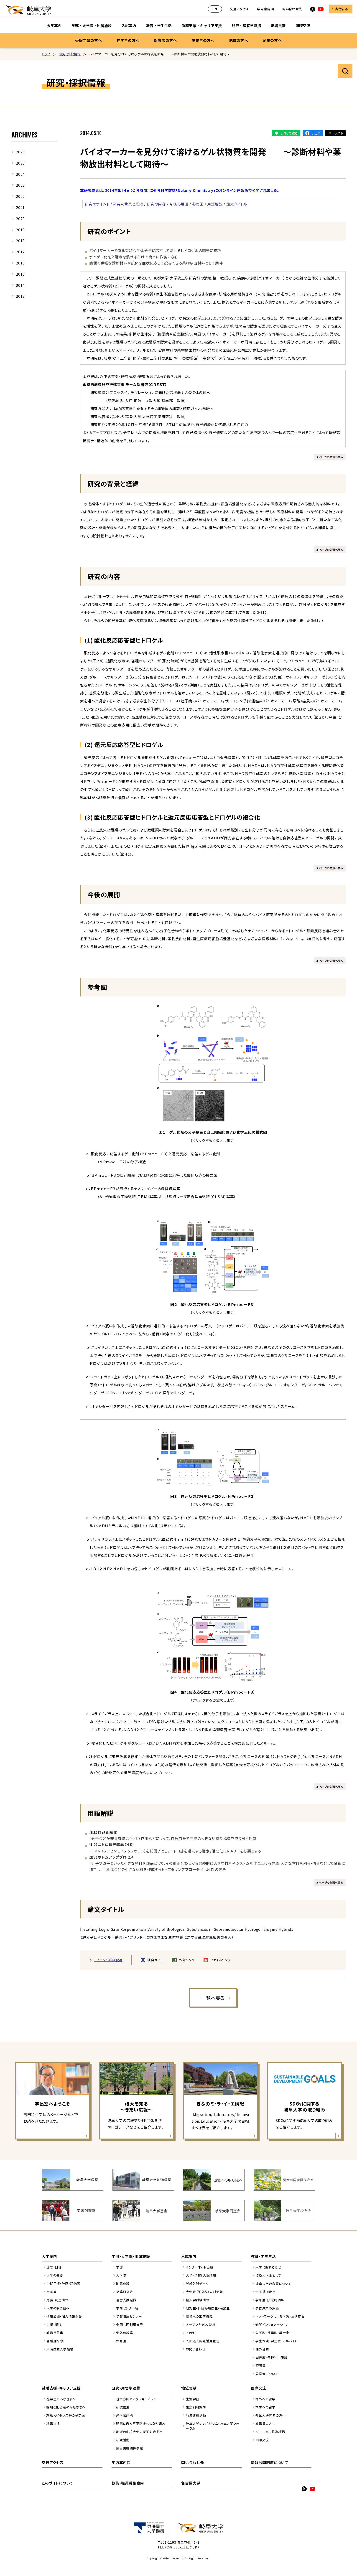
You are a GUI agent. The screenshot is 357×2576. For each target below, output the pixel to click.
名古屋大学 (190, 2483)
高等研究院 (124, 2291)
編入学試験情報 (197, 2300)
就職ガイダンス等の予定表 (65, 2415)
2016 (20, 263)
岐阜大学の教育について (273, 2283)
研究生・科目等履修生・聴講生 (208, 2308)
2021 (20, 207)
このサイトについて (57, 2483)
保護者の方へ (165, 40)
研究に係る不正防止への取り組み (141, 2423)
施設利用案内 (196, 2407)
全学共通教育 (265, 2291)
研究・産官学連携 (126, 2388)
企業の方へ (272, 40)
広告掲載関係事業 (129, 2448)
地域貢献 (188, 2388)
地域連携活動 (196, 2415)
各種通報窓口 (56, 2341)
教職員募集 (54, 2332)
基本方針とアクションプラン (136, 2399)
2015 (20, 274)
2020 (20, 218)
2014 (20, 285)
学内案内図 (265, 9)
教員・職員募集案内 (128, 2483)
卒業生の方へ (202, 40)
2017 (20, 251)
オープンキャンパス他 (201, 2324)
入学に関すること (268, 2267)
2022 (20, 196)
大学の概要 (54, 2275)
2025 (20, 163)
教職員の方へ (265, 2423)
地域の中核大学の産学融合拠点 (139, 2431)
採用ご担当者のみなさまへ (66, 2407)
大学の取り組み (57, 2308)
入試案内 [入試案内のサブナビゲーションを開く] (129, 25)
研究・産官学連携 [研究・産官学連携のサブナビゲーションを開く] (246, 25)
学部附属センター (129, 2316)
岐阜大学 (28, 10)
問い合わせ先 (292, 9)
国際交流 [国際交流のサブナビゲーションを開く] (303, 25)
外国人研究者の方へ (270, 2415)
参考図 (198, 204)
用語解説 (214, 204)
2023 (20, 185)
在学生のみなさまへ (61, 2399)
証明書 (260, 2365)
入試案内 (188, 2256)
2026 (20, 152)
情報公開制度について (269, 2462)
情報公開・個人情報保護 (64, 2316)
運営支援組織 (126, 2300)
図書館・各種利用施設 (271, 2357)
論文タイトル (236, 204)
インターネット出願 (199, 2267)
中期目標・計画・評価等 (63, 2283)
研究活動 (123, 2440)
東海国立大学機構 (59, 2349)
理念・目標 (54, 2267)
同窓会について (266, 2373)
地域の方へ (238, 40)
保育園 (121, 2341)
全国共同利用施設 (129, 2324)
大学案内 (49, 2256)
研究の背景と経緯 (128, 204)
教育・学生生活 (263, 2256)
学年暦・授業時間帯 (269, 2300)
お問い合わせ (195, 2349)
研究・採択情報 (70, 54)
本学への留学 (265, 2407)
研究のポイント (97, 204)
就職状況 (53, 2423)
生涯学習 (192, 2399)
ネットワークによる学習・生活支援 (280, 2316)
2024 (20, 174)
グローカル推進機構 (270, 2431)
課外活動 (262, 2349)
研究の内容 (156, 204)
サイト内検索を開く (345, 71)
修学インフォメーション (271, 2324)
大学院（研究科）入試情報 (204, 2291)
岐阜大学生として (268, 2275)
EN (215, 9)
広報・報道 (54, 2324)
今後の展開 (178, 204)
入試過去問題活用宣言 (202, 2341)
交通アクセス (239, 9)
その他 (190, 2332)
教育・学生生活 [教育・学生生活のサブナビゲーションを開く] (159, 25)
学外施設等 (124, 2332)
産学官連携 (124, 2415)
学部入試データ (197, 2283)
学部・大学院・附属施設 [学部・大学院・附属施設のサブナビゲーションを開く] (91, 25)
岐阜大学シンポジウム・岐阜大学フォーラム (212, 2426)
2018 (20, 240)
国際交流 (258, 2388)
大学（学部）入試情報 (201, 2275)
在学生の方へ (128, 40)
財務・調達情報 (57, 2300)
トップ (46, 54)
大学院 (121, 2275)
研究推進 (123, 2407)
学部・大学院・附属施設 (131, 2256)
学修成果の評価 (267, 2308)
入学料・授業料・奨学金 (272, 2332)
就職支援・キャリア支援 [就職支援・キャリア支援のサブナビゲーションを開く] (202, 25)
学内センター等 (127, 2308)
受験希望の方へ (88, 40)
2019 (20, 229)
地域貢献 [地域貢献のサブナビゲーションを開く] (278, 25)
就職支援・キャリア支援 (61, 2388)
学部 (119, 2267)
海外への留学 (265, 2399)
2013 (20, 296)
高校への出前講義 (199, 2316)
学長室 (51, 2291)
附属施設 (123, 2283)
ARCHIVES (24, 134)
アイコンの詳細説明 (108, 1960)
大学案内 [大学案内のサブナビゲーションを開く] (54, 25)
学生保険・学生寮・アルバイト (276, 2341)
